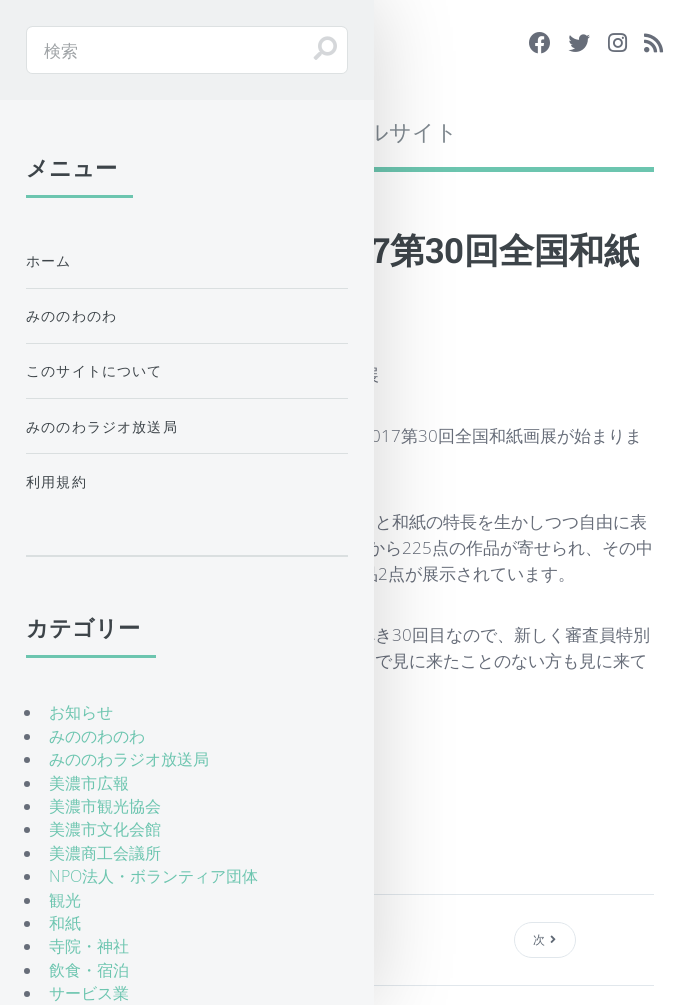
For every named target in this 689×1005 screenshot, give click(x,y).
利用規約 (56, 481)
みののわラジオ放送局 (102, 426)
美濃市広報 (89, 783)
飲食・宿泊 (89, 970)
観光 (65, 900)
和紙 (65, 923)
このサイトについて (94, 370)
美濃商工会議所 (105, 853)
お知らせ (81, 712)
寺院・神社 (89, 946)
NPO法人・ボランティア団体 (153, 876)
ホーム (49, 260)
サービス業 (89, 993)
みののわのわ (71, 315)
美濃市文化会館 (105, 829)
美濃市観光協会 (105, 806)
